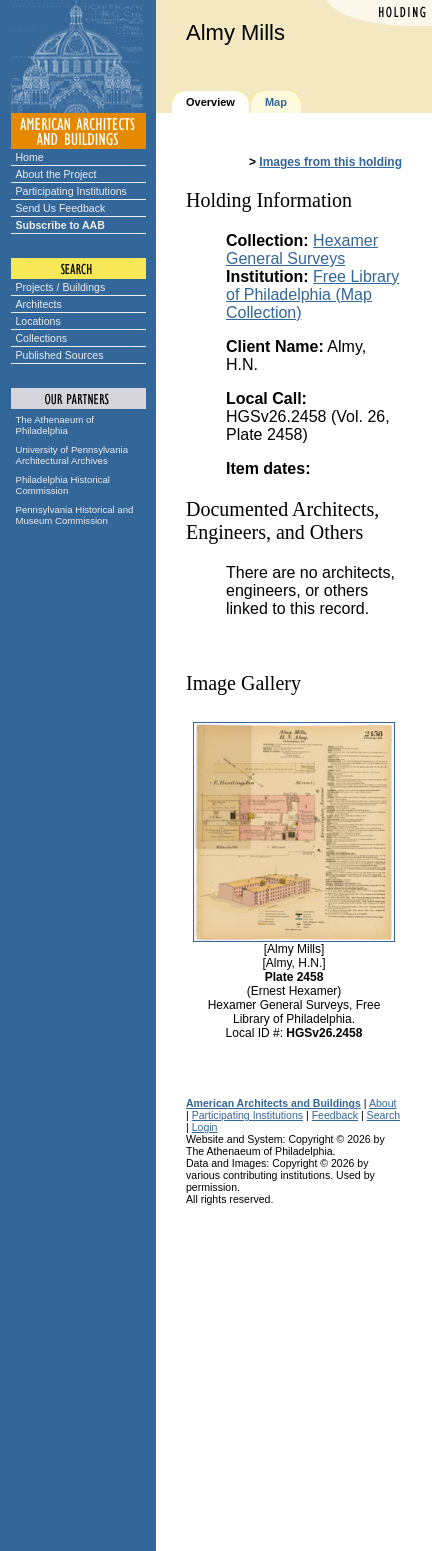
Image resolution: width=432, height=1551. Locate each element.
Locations (38, 321)
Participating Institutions (71, 191)
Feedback (335, 1115)
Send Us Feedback (61, 208)
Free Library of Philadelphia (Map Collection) (312, 294)
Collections (42, 338)
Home (30, 157)
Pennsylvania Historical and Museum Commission (75, 515)
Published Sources (60, 355)
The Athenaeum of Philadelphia (55, 425)
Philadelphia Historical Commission (63, 485)
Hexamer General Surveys (302, 249)
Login (205, 1127)
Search (383, 1115)
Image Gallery (243, 683)
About (383, 1103)
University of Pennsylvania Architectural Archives (72, 455)
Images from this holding (330, 162)
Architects (39, 304)
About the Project (56, 174)
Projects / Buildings (61, 287)
